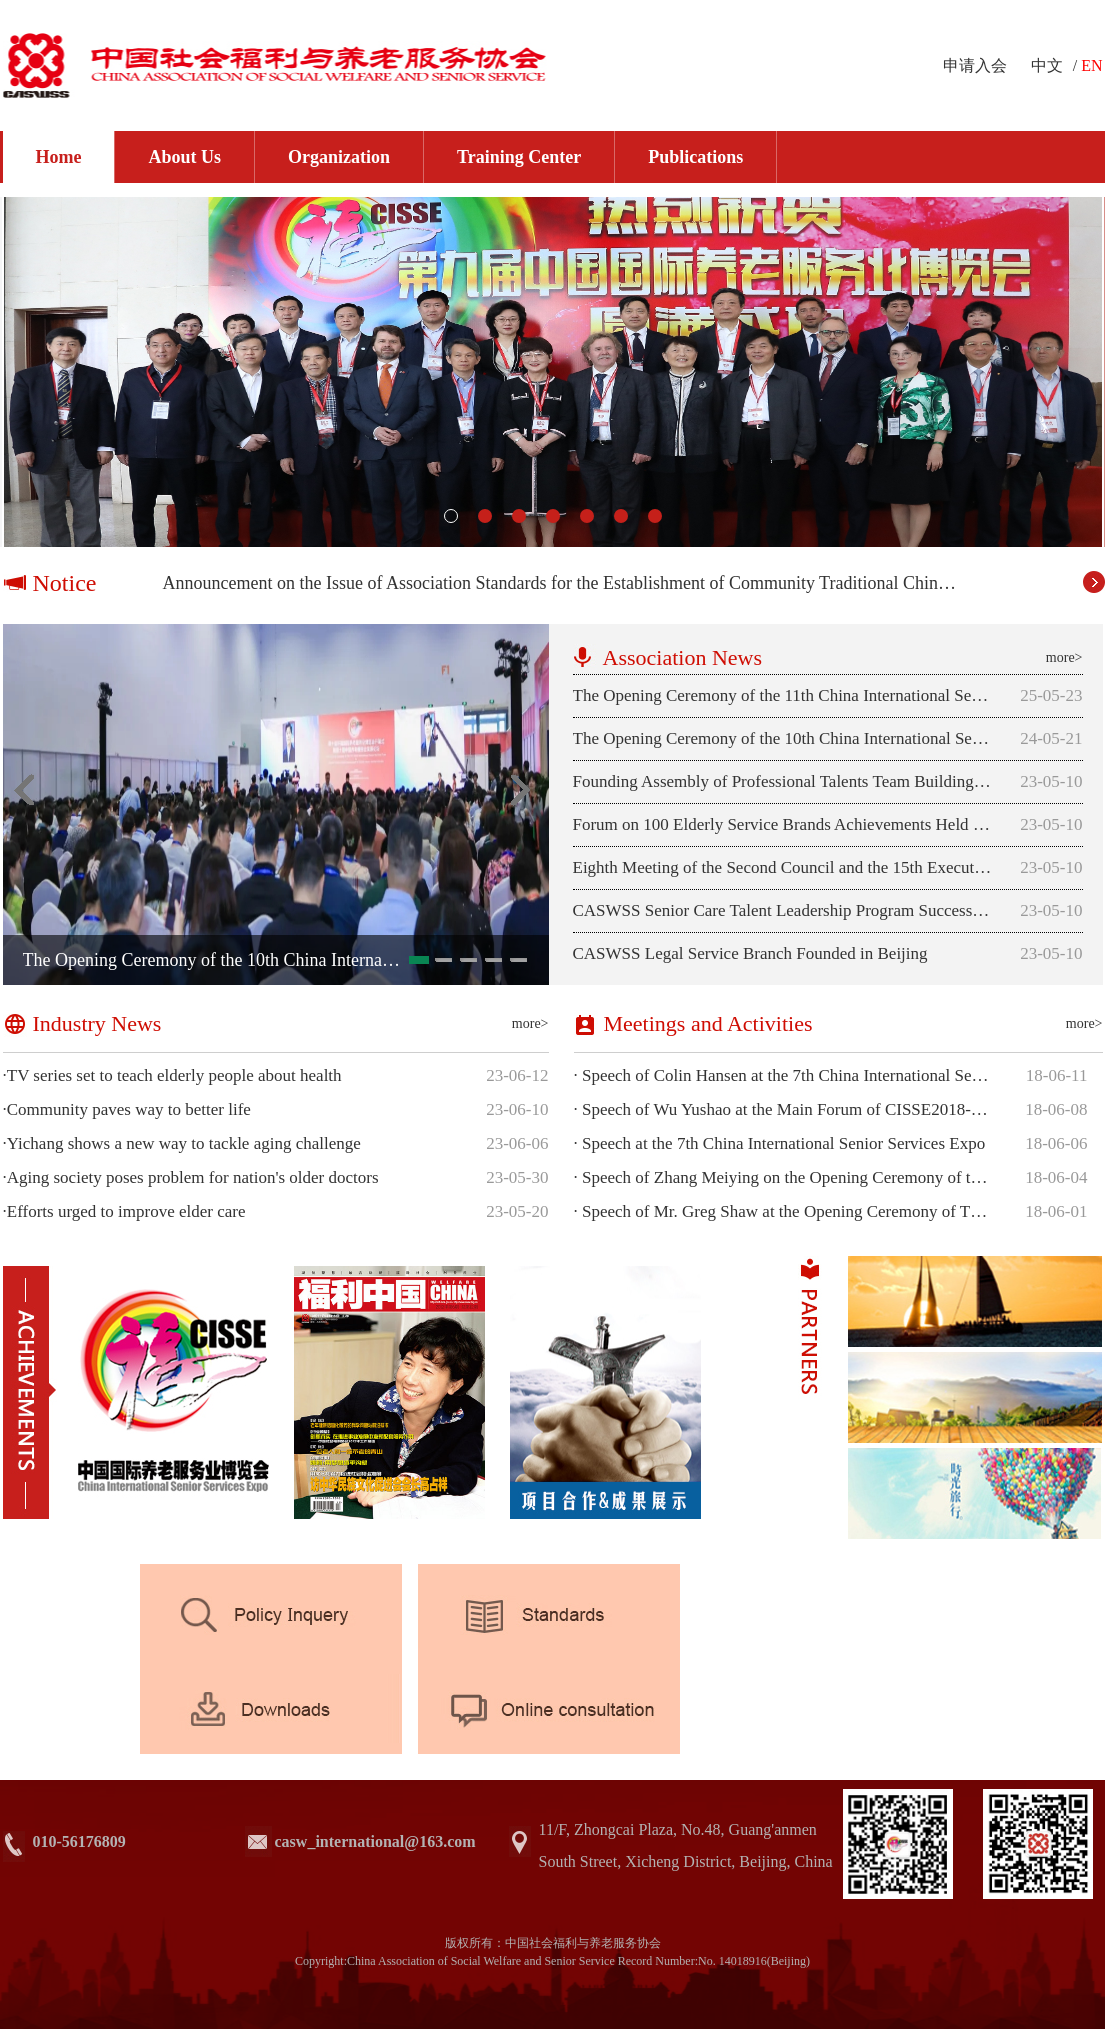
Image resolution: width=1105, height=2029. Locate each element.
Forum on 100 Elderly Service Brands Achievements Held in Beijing (783, 824)
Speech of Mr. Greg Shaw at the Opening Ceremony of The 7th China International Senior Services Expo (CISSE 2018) (784, 1212)
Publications (695, 157)
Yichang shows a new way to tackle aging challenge (182, 1144)
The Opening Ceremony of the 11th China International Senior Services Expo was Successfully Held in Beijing (783, 695)
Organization (339, 157)
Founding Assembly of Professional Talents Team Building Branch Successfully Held (783, 781)
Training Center (519, 157)
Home (59, 157)
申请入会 (975, 65)
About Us (184, 157)
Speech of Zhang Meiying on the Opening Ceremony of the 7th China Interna (784, 1178)
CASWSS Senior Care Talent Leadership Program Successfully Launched (783, 910)
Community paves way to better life (127, 1110)
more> (1064, 657)
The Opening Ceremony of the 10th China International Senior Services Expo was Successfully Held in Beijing (783, 738)
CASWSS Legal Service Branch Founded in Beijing (750, 953)
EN (1091, 65)
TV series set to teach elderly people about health (172, 1076)
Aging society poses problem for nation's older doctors (191, 1178)
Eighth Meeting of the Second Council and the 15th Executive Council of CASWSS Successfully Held (783, 867)
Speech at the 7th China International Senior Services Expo (780, 1144)
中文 (1047, 65)
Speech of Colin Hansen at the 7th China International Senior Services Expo (784, 1076)
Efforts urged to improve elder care (124, 1212)
